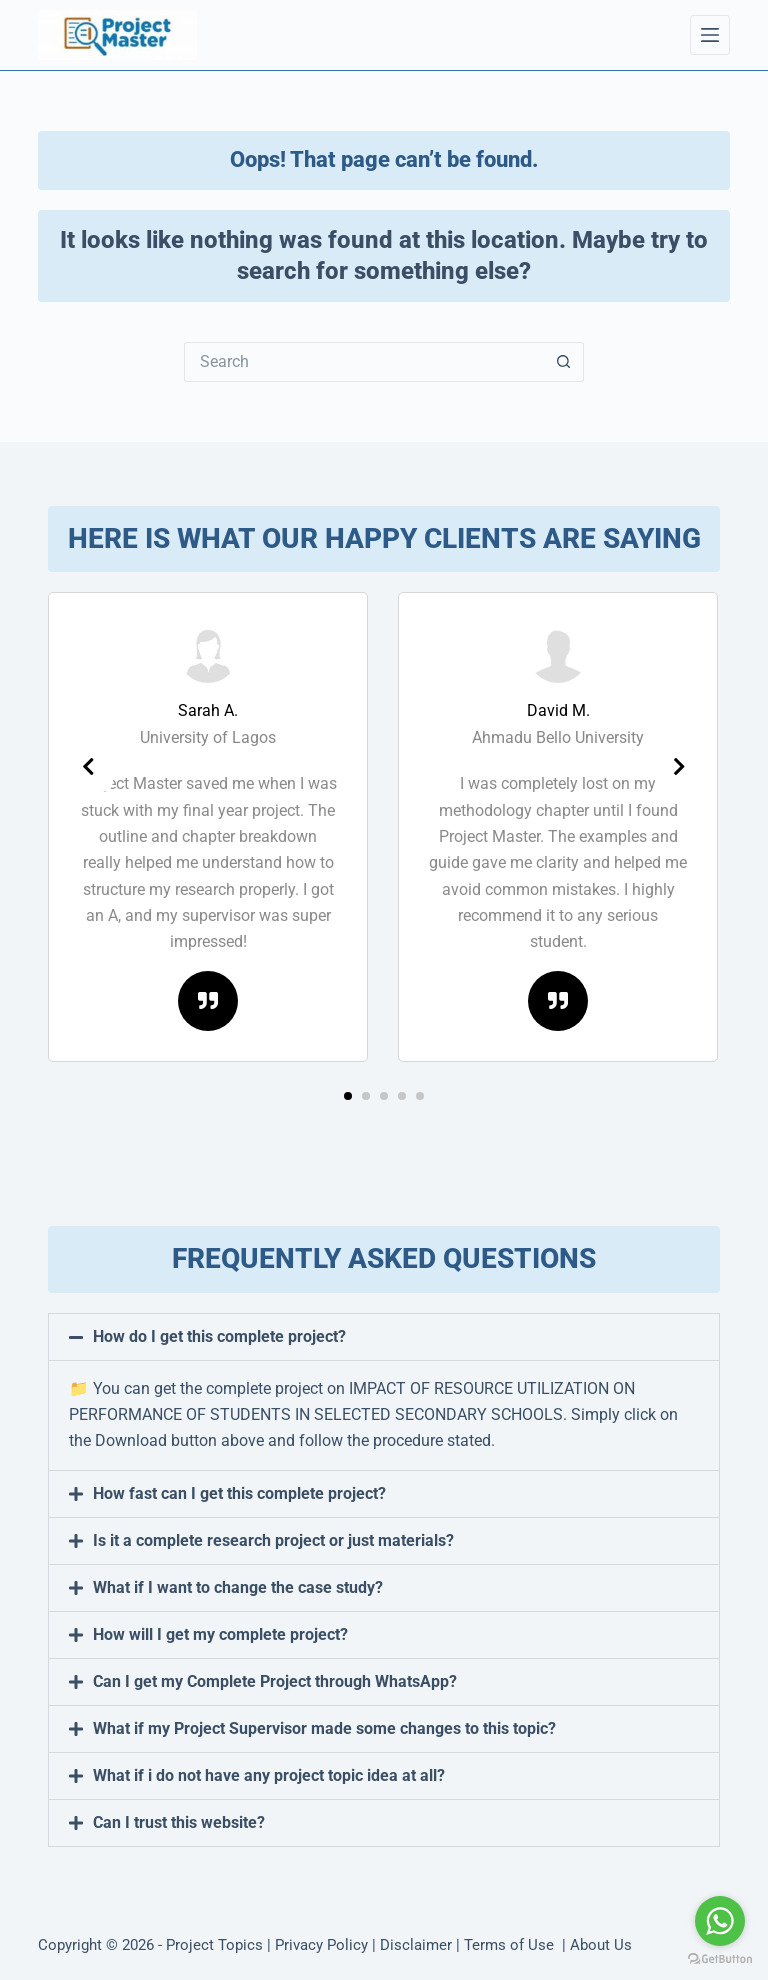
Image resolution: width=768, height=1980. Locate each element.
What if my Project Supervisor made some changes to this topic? (324, 1728)
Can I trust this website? (179, 1822)
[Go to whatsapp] (720, 1921)
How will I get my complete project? (220, 1634)
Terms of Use (511, 1945)
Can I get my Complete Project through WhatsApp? (275, 1681)
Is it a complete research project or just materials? (273, 1540)
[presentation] (88, 767)
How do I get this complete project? (219, 1336)
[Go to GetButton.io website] (720, 1959)
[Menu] (710, 35)
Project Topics (214, 1945)
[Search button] (564, 362)
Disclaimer (416, 1945)
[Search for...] (364, 362)
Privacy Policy (321, 1945)
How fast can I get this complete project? (239, 1493)
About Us (601, 1945)
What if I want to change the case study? (238, 1587)
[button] (348, 1096)
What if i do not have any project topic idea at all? (269, 1775)
